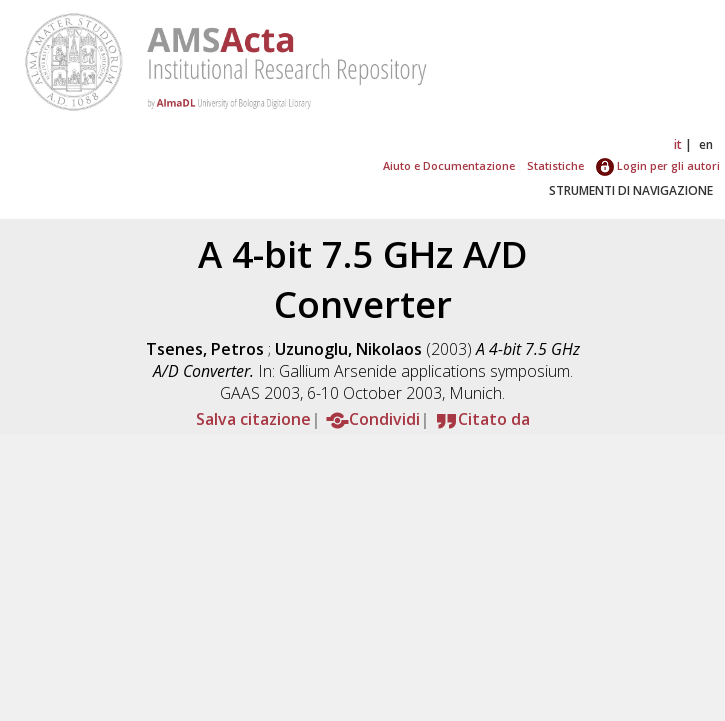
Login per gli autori (658, 165)
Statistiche (555, 165)
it (678, 144)
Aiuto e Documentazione (449, 165)
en (706, 144)
